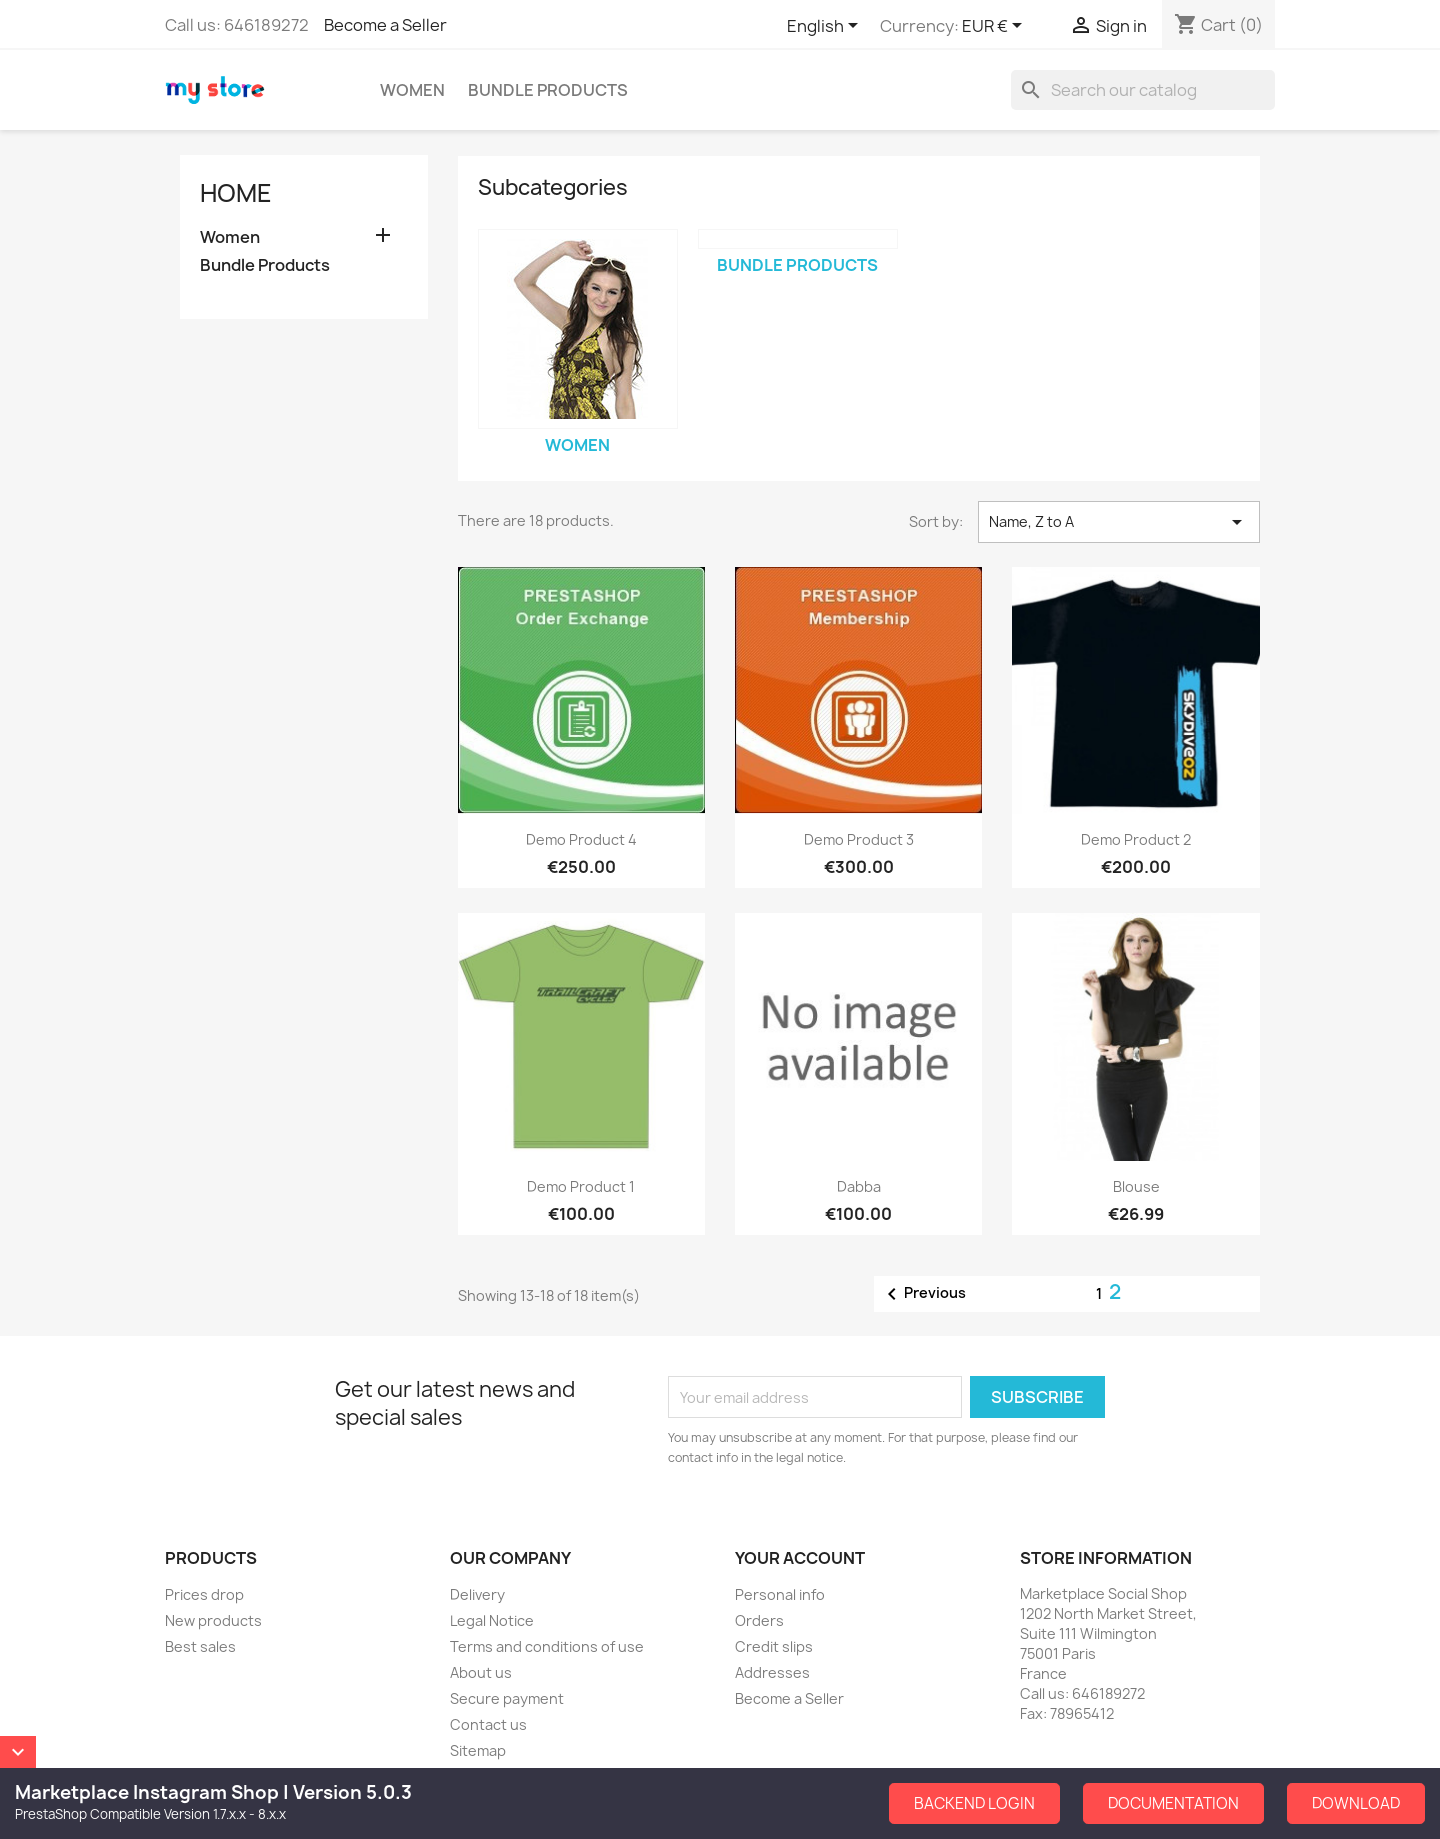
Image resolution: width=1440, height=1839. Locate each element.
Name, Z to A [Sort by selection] (1119, 522)
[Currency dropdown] (995, 27)
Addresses (772, 1672)
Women (412, 90)
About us (481, 1672)
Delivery (477, 1594)
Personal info (780, 1594)
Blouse (1136, 1186)
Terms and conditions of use (547, 1646)
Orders (759, 1620)
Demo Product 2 (1136, 839)
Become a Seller (385, 25)
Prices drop (204, 1594)
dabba (859, 1186)
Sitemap (478, 1750)
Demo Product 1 (581, 1186)
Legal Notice (492, 1620)
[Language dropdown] (826, 27)
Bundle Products (548, 90)
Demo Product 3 (859, 839)
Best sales (200, 1646)
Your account (800, 1558)
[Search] (1143, 90)
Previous (923, 1294)
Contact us (488, 1724)
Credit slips (774, 1646)
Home (236, 193)
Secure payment (507, 1698)
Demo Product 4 (581, 839)
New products (213, 1620)
